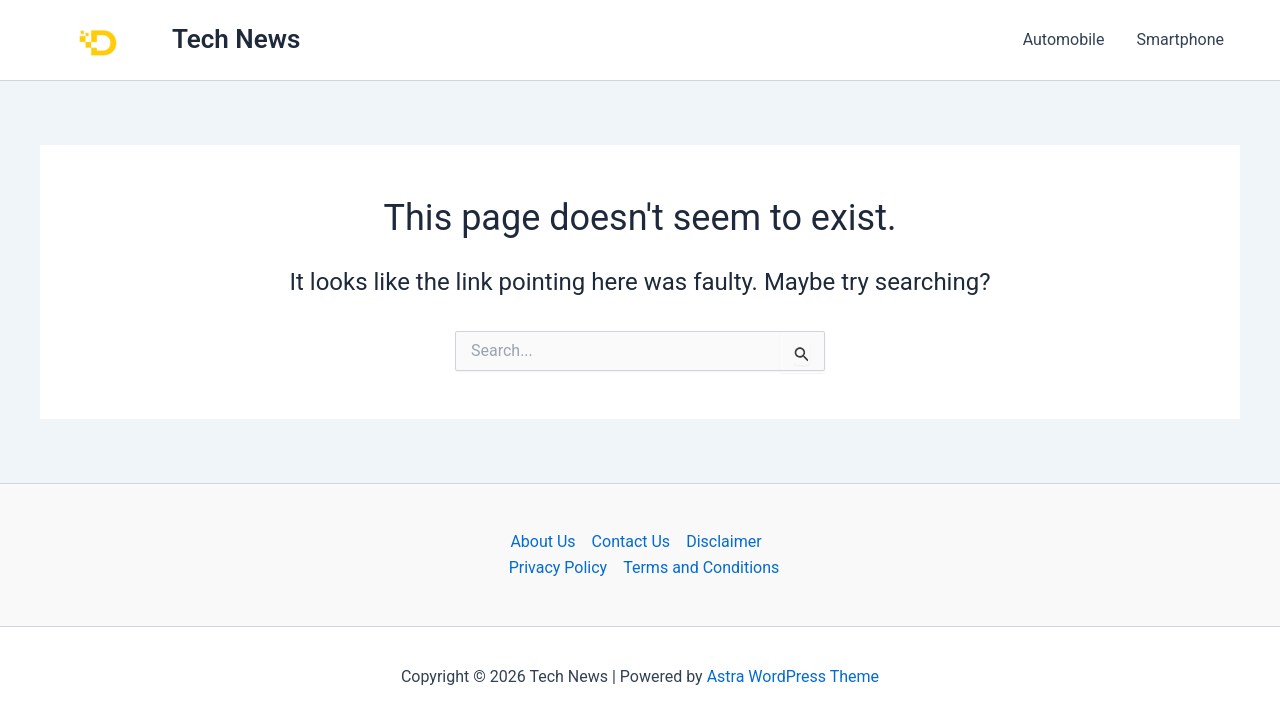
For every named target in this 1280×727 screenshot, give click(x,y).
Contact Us (631, 541)
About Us (542, 541)
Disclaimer (723, 541)
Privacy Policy (558, 567)
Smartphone (1180, 39)
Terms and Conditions (701, 567)
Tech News (236, 39)
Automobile (1064, 39)
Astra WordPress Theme (793, 676)
